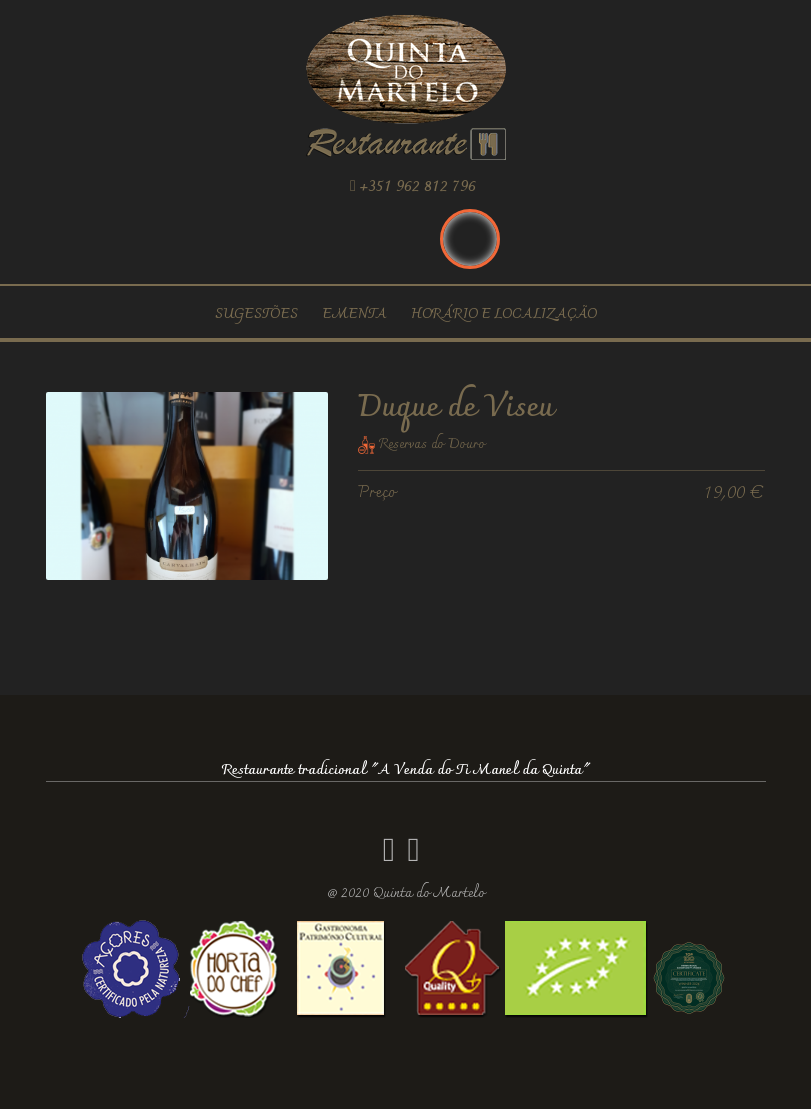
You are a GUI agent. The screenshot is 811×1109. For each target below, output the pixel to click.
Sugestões (256, 314)
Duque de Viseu (455, 408)
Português (470, 239)
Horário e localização (504, 314)
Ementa (354, 314)
